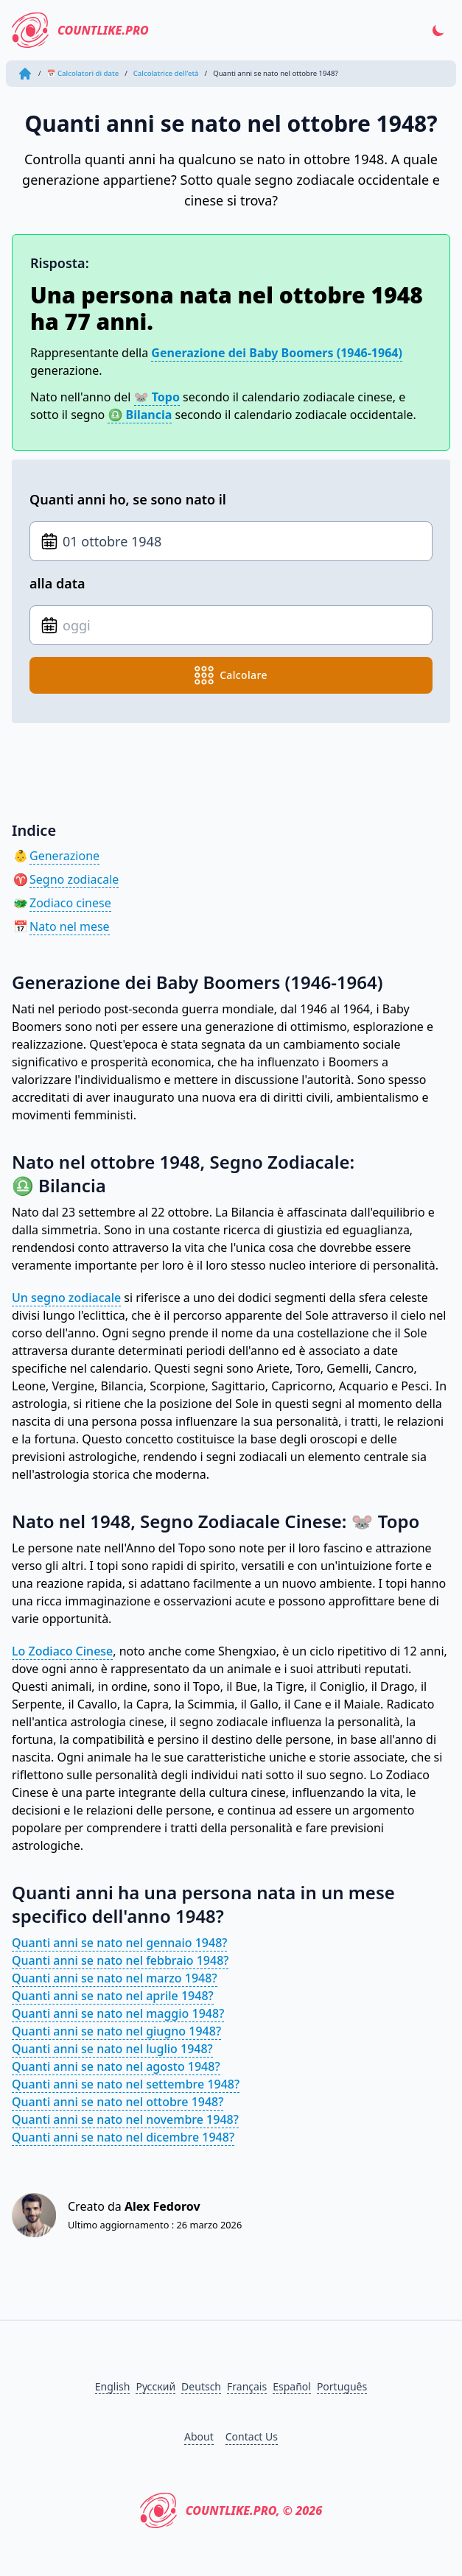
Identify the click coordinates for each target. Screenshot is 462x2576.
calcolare (231, 675)
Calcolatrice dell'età (166, 73)
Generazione (64, 856)
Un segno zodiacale (66, 1297)
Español (292, 2386)
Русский (155, 2386)
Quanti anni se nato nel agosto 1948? (116, 2066)
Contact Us (251, 2436)
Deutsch (201, 2386)
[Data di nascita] (231, 541)
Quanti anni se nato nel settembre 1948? (125, 2084)
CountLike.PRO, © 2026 (231, 2510)
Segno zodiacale (74, 879)
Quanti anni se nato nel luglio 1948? (112, 2049)
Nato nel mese (69, 926)
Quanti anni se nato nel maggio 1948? (118, 2013)
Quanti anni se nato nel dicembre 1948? (123, 2137)
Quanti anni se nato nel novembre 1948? (125, 2119)
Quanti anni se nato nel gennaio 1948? (119, 1943)
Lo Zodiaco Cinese (62, 1651)
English (112, 2386)
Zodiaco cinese (70, 903)
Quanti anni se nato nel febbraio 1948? (120, 1960)
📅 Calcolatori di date (83, 73)
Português (342, 2386)
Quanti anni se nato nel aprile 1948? (113, 1996)
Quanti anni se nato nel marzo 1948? (114, 1978)
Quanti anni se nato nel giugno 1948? (116, 2031)
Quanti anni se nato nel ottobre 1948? (117, 2102)
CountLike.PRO (80, 30)
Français (247, 2386)
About (199, 2436)
